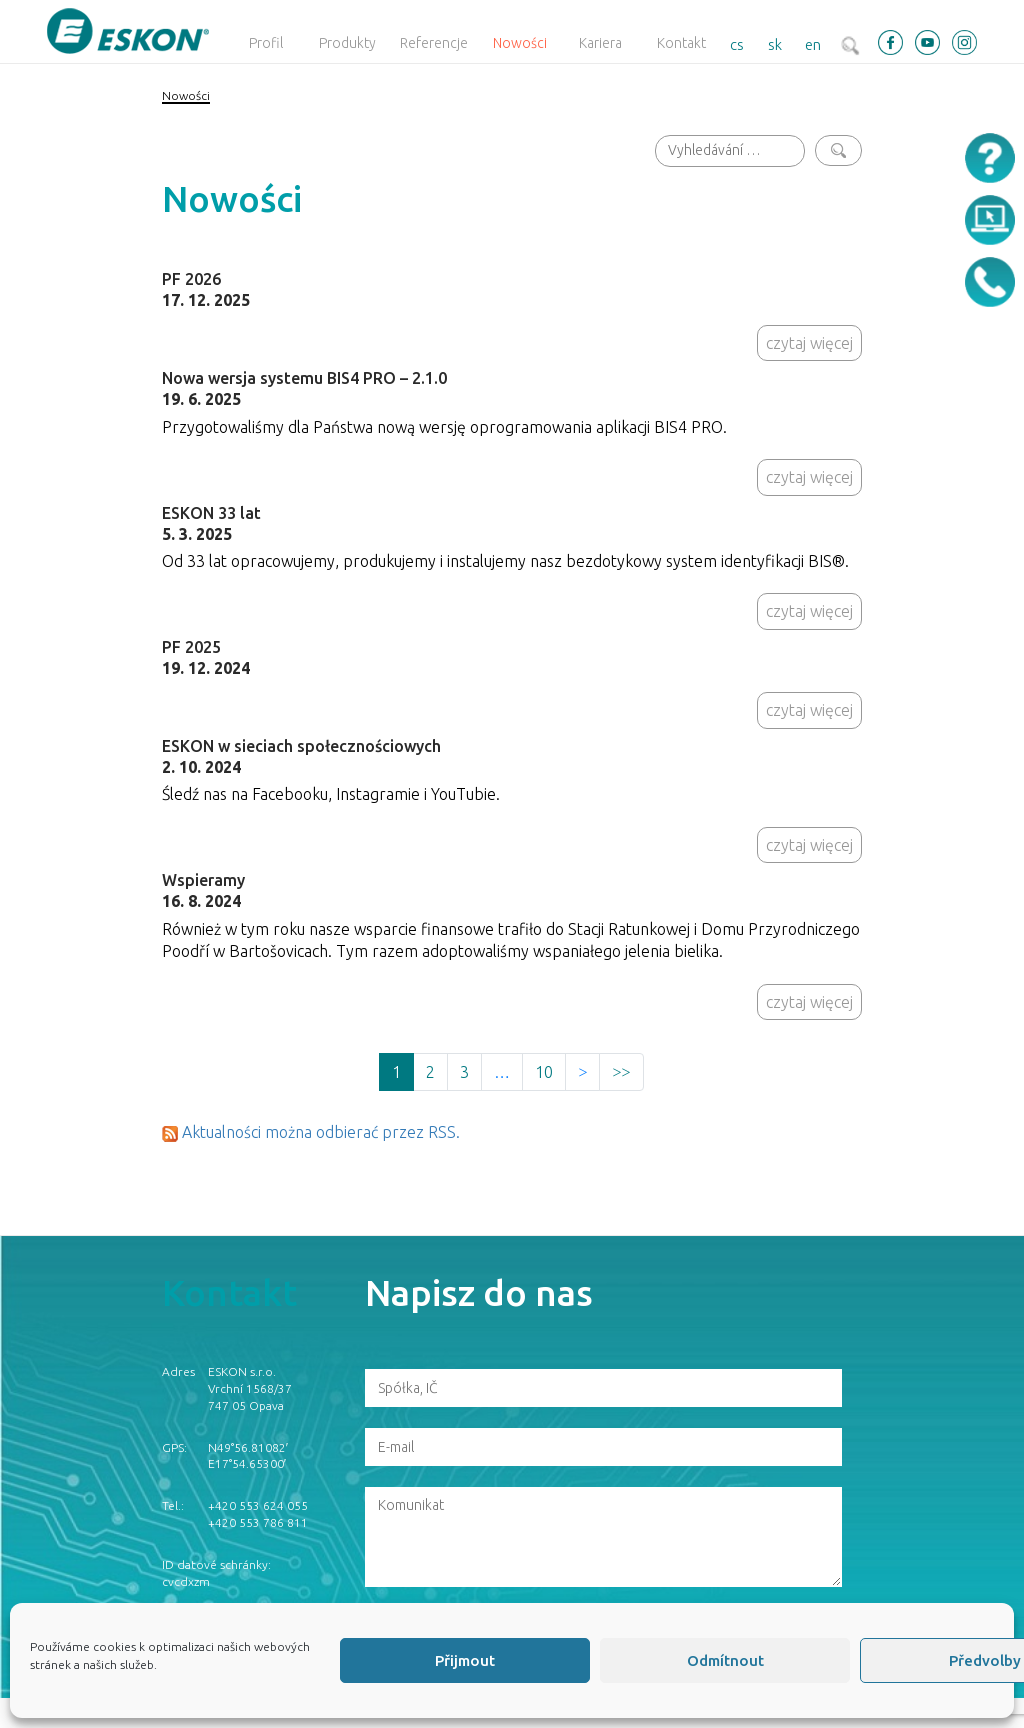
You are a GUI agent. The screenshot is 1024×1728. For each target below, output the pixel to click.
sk (775, 44)
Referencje (434, 43)
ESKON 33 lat (211, 513)
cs (737, 44)
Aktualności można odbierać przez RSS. (321, 1132)
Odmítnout (725, 1660)
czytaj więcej (809, 343)
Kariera (600, 43)
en (813, 44)
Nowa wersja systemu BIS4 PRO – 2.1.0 (304, 378)
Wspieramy (203, 880)
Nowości (520, 43)
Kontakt (681, 43)
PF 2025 (191, 647)
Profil (266, 43)
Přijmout (465, 1660)
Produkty (347, 43)
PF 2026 (191, 279)
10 (544, 1072)
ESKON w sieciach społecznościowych (301, 746)
